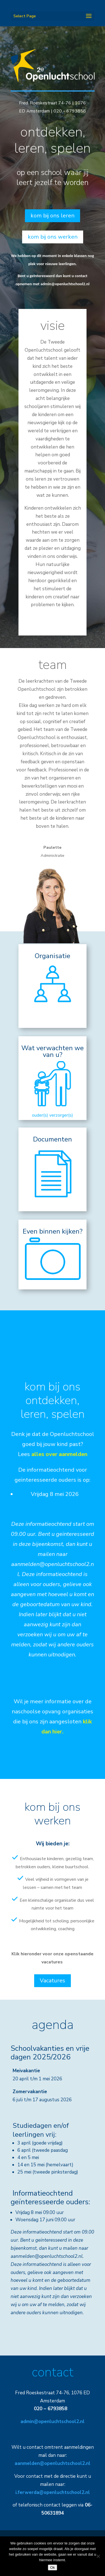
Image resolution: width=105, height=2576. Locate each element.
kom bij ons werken (53, 237)
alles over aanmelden (59, 1454)
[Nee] (98, 2556)
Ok (52, 2567)
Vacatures (52, 1980)
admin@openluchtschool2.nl (65, 283)
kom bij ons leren (52, 215)
